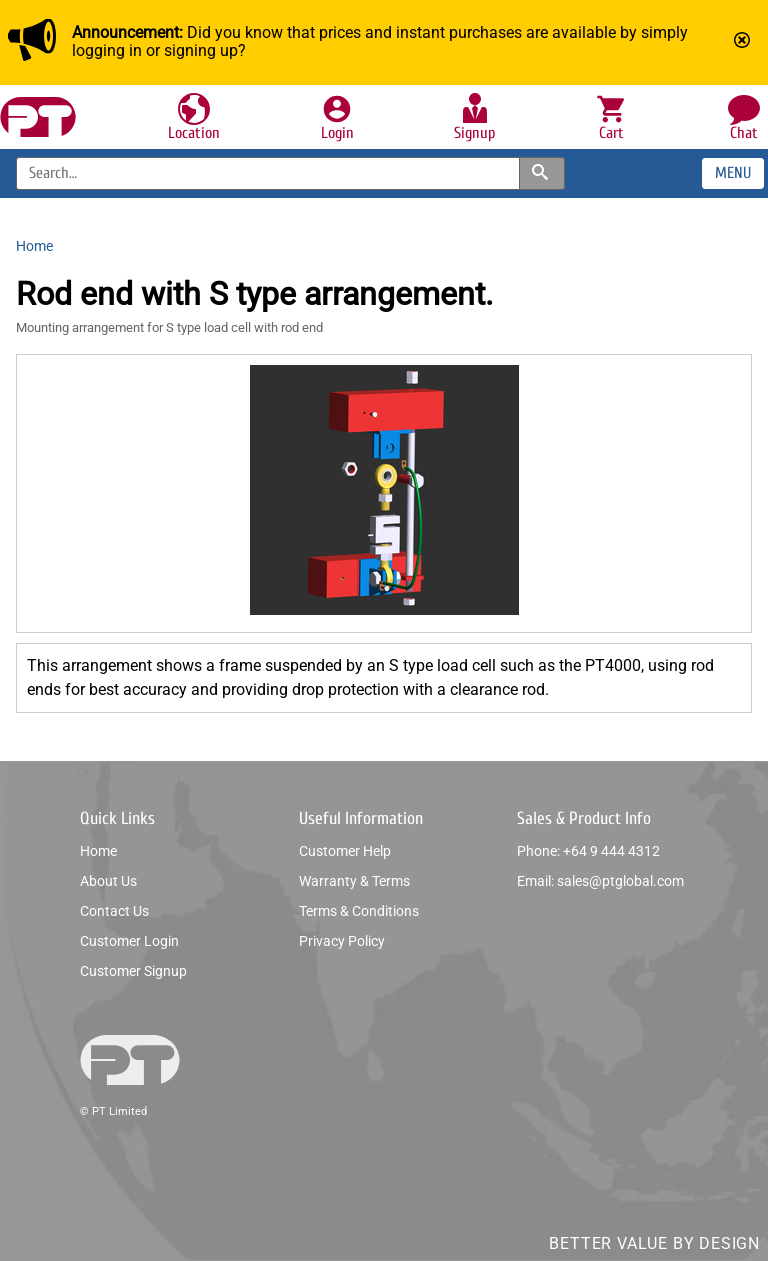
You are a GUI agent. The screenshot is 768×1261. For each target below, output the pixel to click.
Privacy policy (342, 941)
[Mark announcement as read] (744, 42)
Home (98, 851)
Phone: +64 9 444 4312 (588, 851)
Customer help (345, 851)
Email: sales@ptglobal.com (600, 881)
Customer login (129, 941)
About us (108, 881)
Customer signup (133, 971)
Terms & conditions (359, 911)
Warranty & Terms (354, 881)
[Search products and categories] (542, 173)
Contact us (114, 911)
